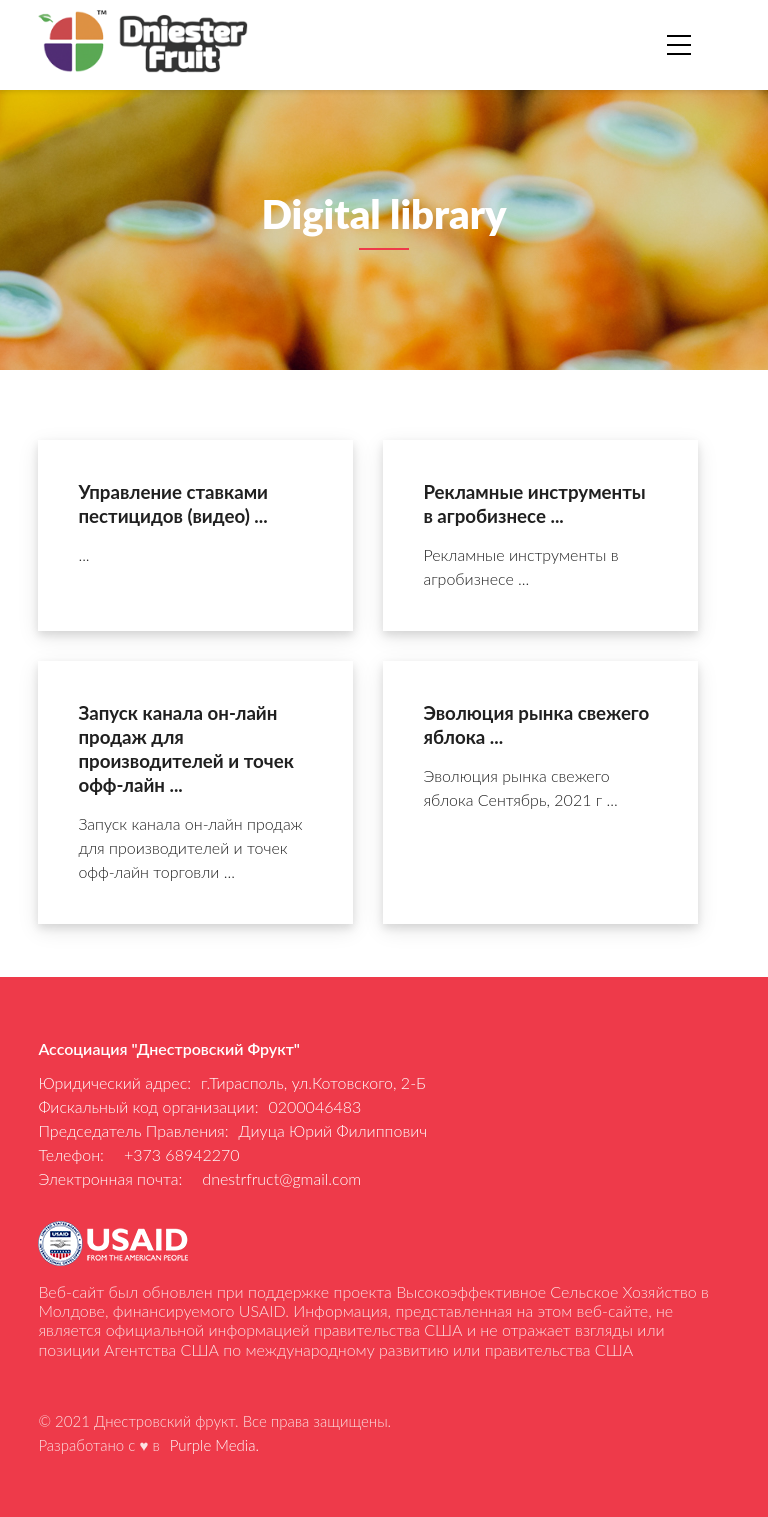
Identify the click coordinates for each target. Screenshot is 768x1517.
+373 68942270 (182, 1154)
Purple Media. (214, 1445)
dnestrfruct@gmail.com (281, 1178)
